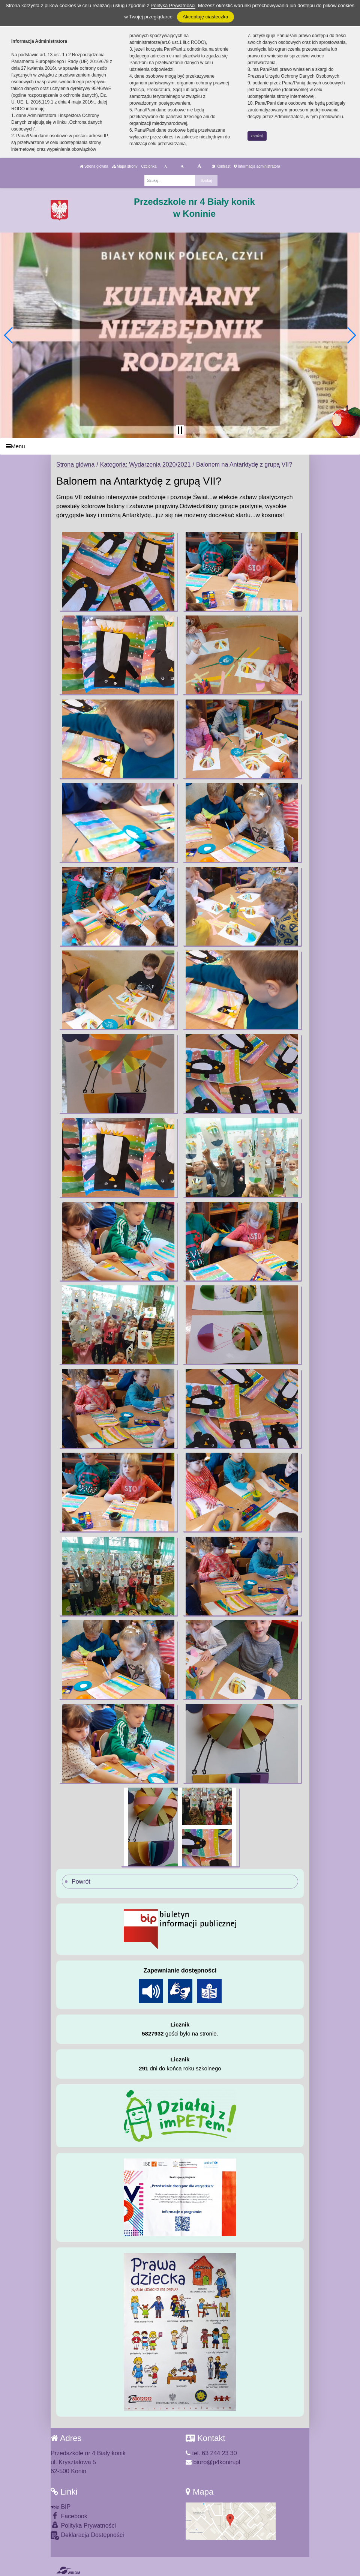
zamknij (257, 136)
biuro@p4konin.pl (213, 2462)
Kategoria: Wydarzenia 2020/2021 (145, 464)
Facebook (69, 2515)
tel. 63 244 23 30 (211, 2453)
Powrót (81, 1881)
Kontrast (221, 166)
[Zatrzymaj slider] (180, 430)
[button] (9, 335)
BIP (60, 2507)
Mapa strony (125, 166)
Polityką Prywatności (173, 5)
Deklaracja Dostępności (87, 2535)
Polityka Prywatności (83, 2525)
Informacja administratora (257, 166)
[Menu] (180, 446)
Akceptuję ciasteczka (205, 17)
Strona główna (94, 166)
